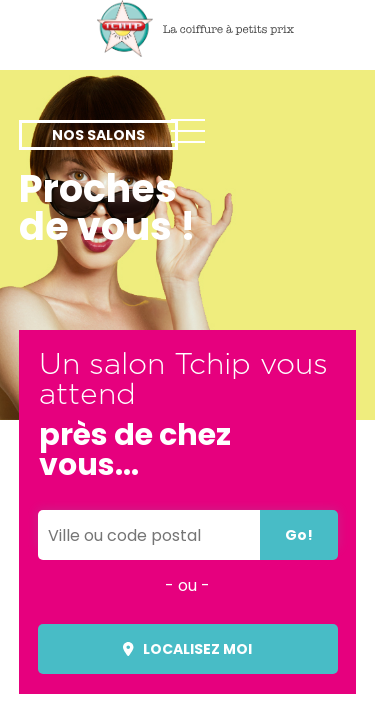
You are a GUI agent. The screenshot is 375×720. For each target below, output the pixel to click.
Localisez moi (188, 649)
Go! (299, 535)
